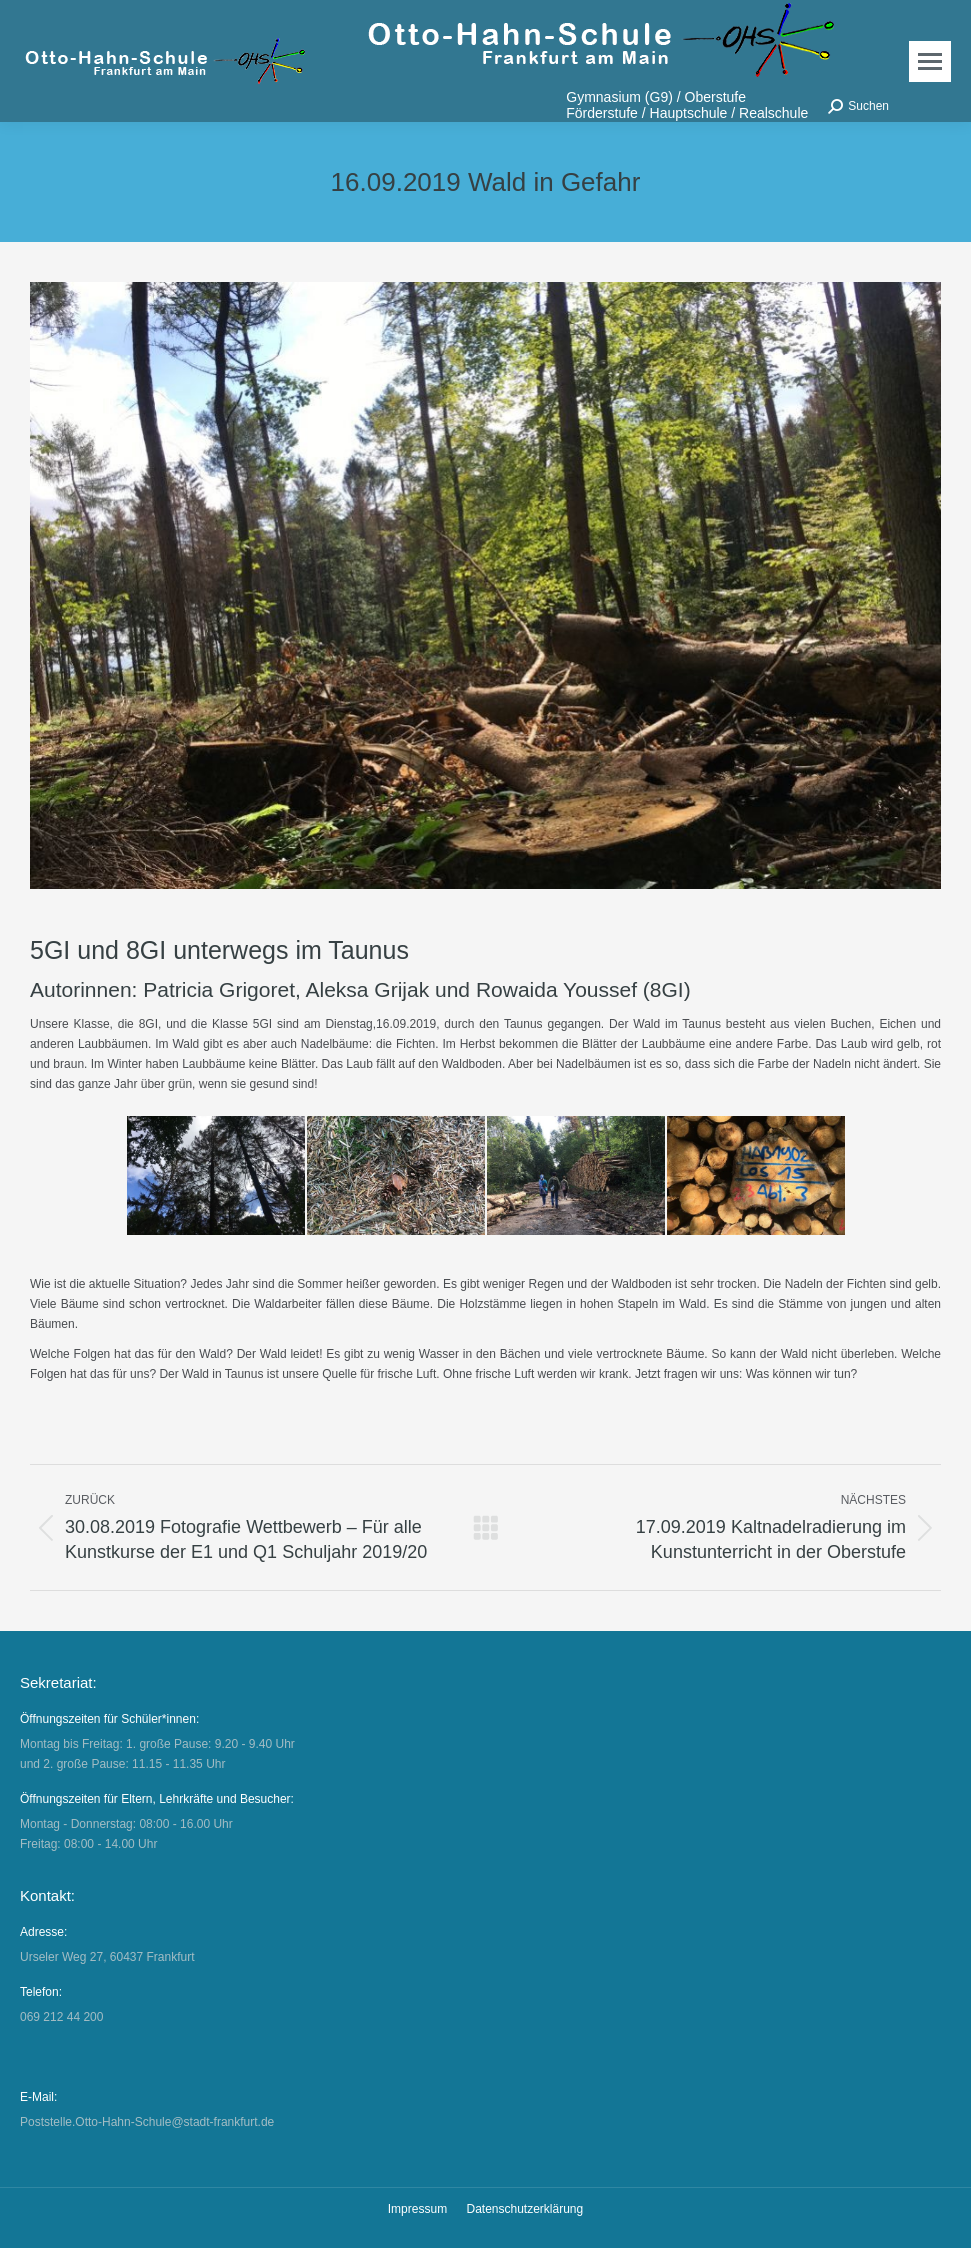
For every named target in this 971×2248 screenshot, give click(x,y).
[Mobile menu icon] (930, 61)
